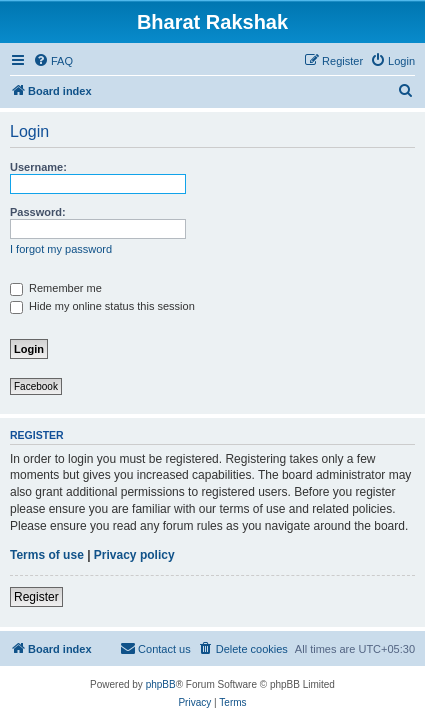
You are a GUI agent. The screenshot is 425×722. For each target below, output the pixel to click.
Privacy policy (134, 555)
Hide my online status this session (102, 306)
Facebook (36, 386)
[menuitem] (53, 61)
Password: (38, 212)
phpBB (161, 684)
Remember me (56, 288)
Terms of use (47, 555)
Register (36, 597)
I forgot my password (61, 249)
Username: (38, 167)
